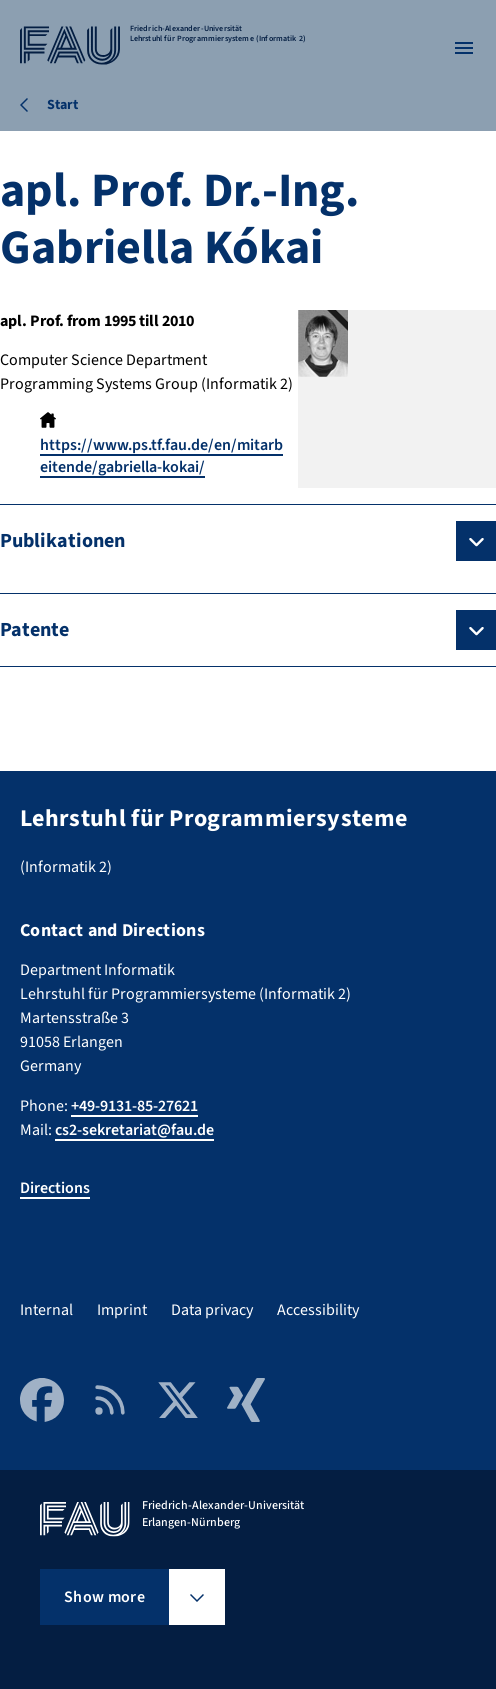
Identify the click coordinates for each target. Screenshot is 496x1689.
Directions (55, 1188)
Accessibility (318, 1310)
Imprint (122, 1310)
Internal (46, 1310)
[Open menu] (464, 48)
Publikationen (62, 541)
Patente (34, 630)
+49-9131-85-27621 (134, 1106)
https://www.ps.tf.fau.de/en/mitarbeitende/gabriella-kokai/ (161, 456)
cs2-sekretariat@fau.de (134, 1130)
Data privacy (212, 1310)
